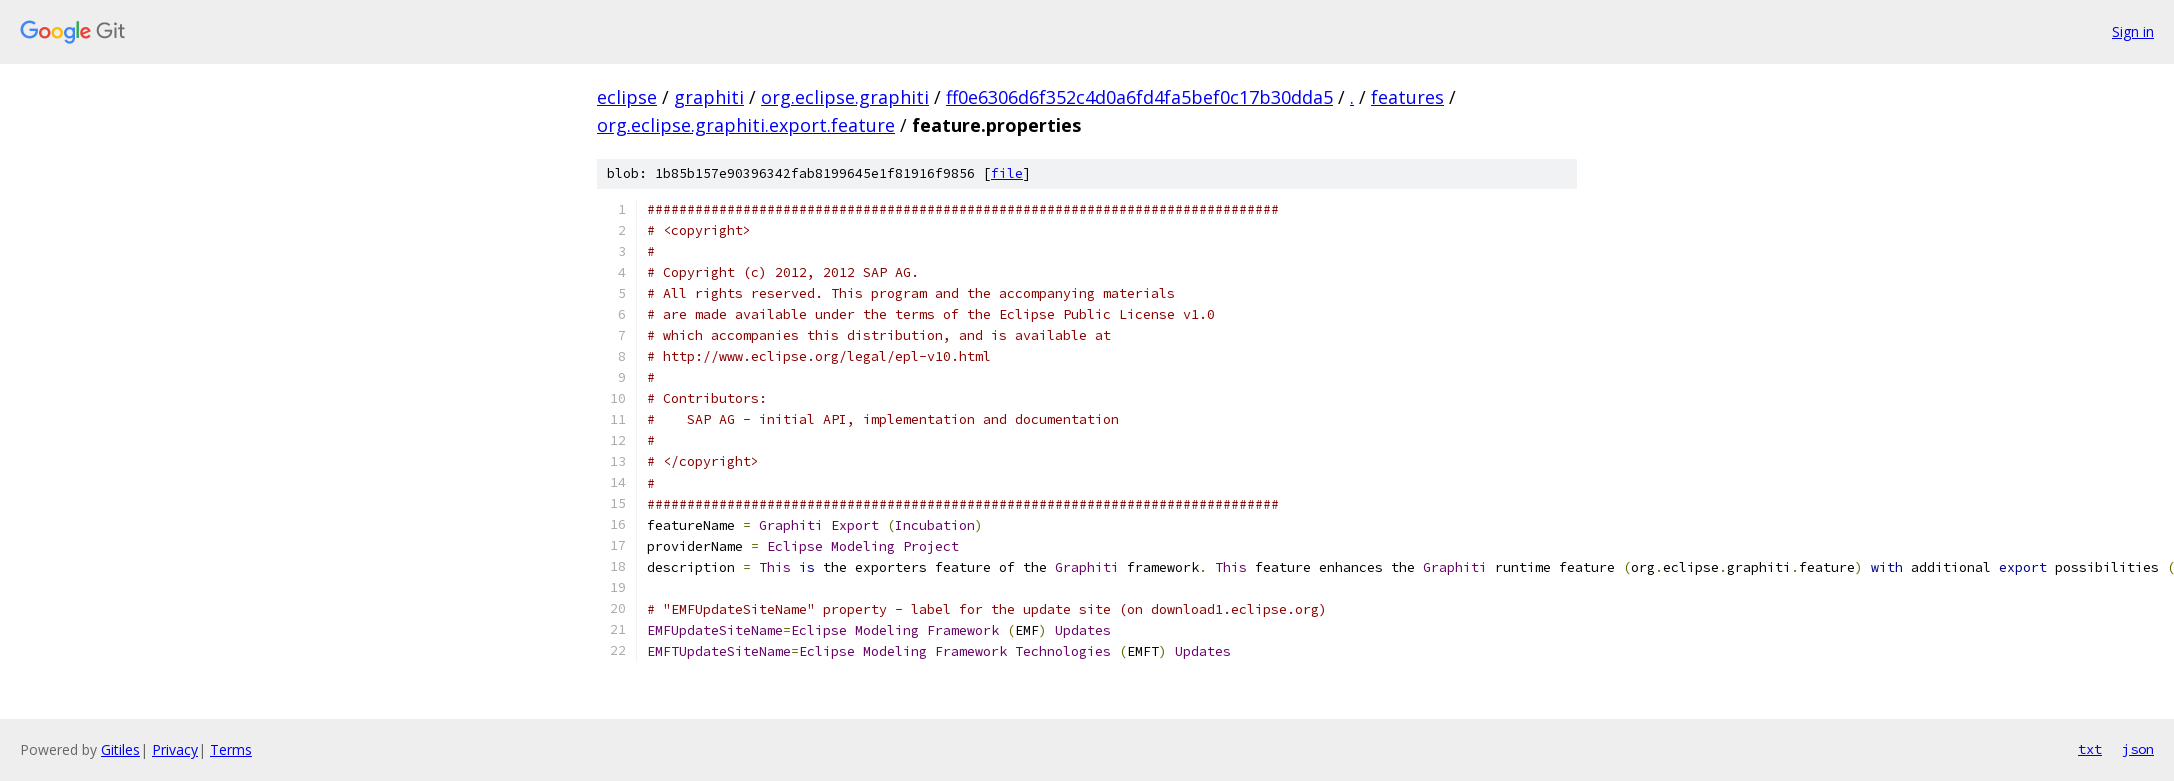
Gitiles (120, 749)
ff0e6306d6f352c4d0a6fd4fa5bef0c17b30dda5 (1139, 97)
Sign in (2133, 31)
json (2138, 749)
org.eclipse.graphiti (845, 97)
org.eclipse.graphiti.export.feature (746, 125)
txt (2090, 749)
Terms (231, 749)
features (1407, 97)
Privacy (175, 749)
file (1007, 173)
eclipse (627, 97)
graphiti (709, 97)
